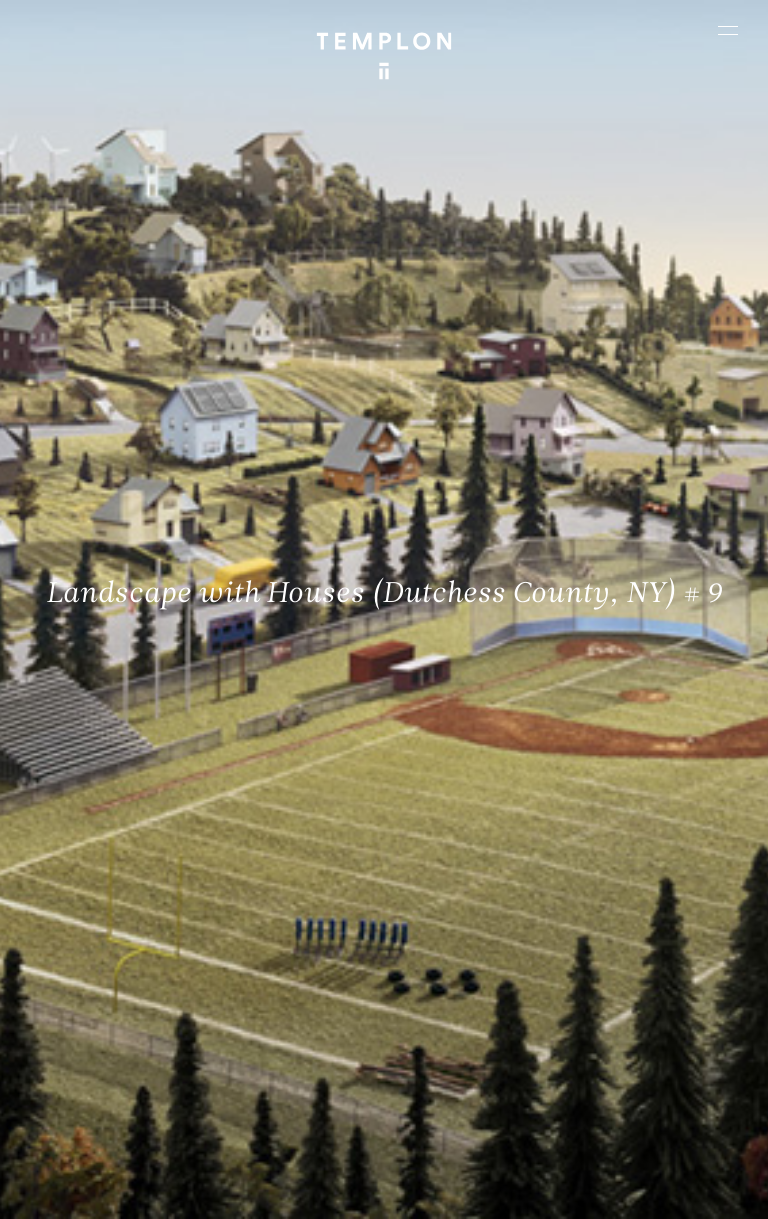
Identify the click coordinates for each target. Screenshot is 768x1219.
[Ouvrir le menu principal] (728, 30)
